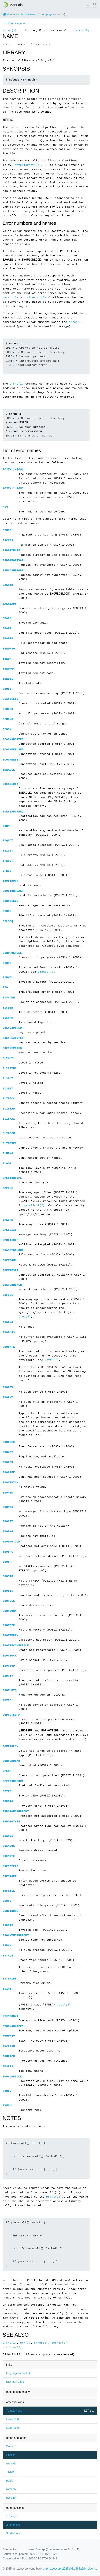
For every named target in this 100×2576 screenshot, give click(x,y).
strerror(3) (36, 297)
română (11, 2489)
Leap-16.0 (12, 2419)
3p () (13, 2533)
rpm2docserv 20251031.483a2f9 (65, 2568)
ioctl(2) (64, 2004)
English (10, 2454)
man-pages (47, 14)
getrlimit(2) (34, 1205)
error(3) (41, 2343)
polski (9, 2480)
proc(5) (25, 1316)
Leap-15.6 (12, 2427)
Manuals (10, 14)
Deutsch (11, 2446)
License (92, 2568)
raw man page (15, 2381)
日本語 (10, 2472)
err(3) (25, 2343)
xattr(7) (52, 1360)
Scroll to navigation (14, 23)
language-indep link (18, 2373)
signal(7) (45, 972)
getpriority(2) (27, 165)
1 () (11, 2516)
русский (11, 2497)
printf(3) (54, 2196)
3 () (13, 2524)
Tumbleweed (28, 14)
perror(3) (10, 297)
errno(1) (76, 322)
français (11, 2463)
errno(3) (10, 30)
